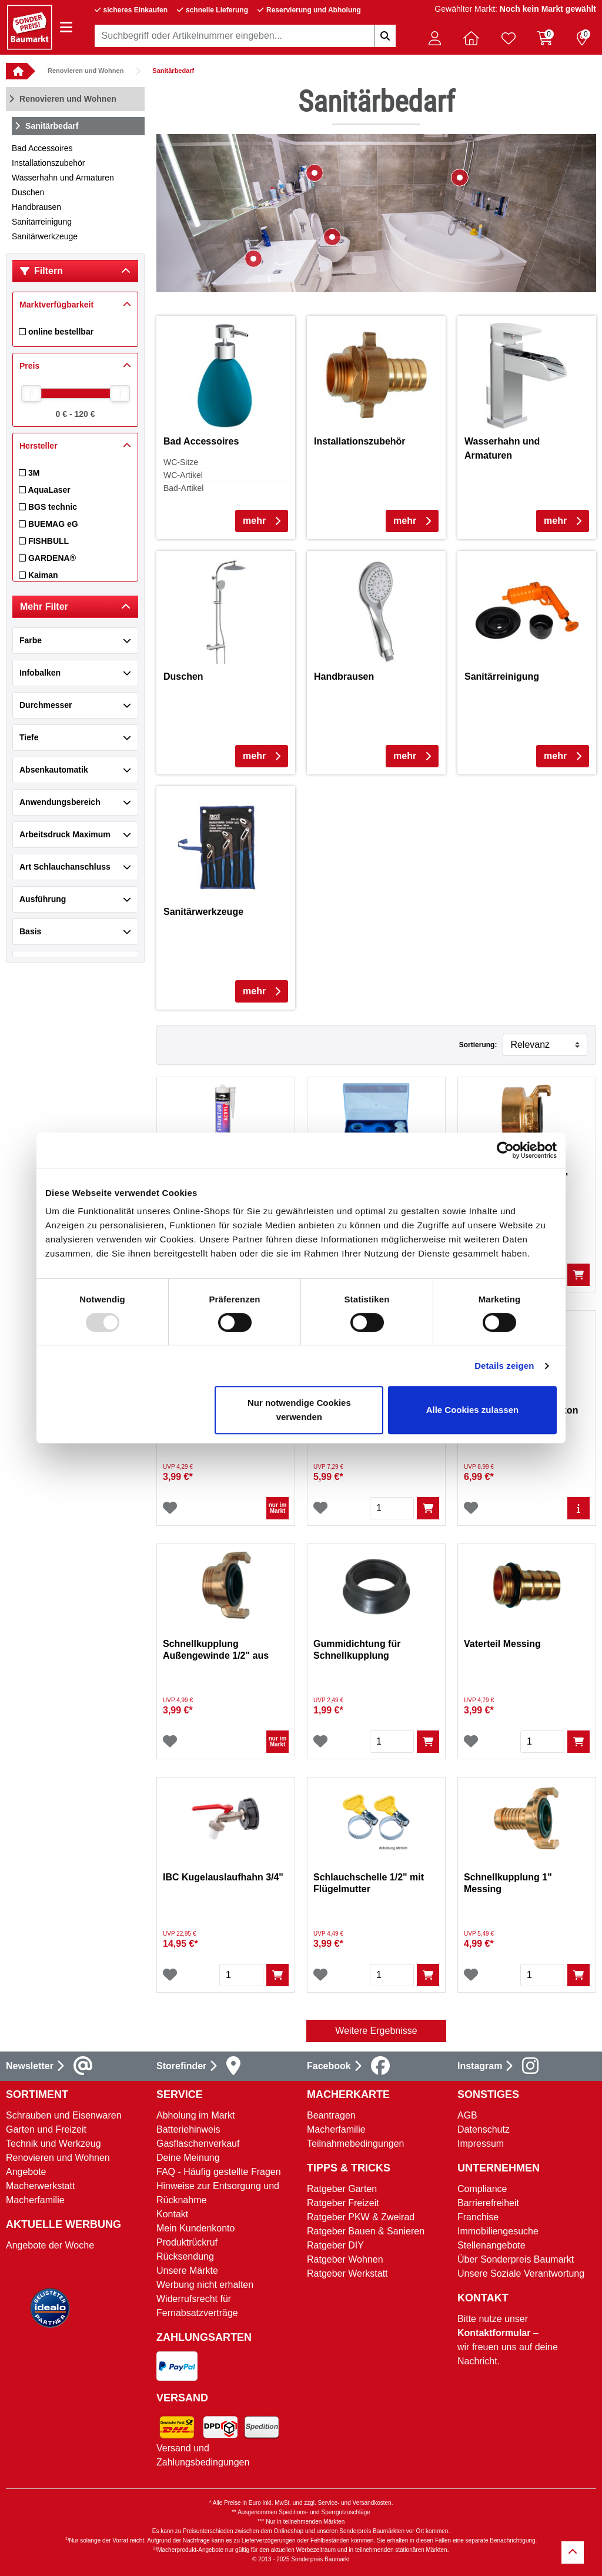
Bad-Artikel (183, 488)
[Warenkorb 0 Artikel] (545, 38)
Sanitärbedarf (173, 70)
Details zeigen (504, 1366)
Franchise (478, 2217)
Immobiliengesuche (498, 2231)
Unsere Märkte (187, 2271)
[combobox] (245, 36)
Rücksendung (185, 2256)
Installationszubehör (48, 163)
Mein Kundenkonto (195, 2228)
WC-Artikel (183, 475)
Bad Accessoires (42, 148)
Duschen (28, 192)
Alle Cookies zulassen (472, 1410)
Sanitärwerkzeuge (45, 236)
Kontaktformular (493, 2333)
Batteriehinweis (188, 2129)
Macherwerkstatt (40, 2186)
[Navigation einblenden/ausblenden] (66, 27)
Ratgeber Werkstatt (347, 2273)
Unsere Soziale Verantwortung (520, 2273)
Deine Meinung (188, 2158)
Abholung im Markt (195, 2115)
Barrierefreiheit (488, 2203)
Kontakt (172, 2214)
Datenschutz (483, 2129)
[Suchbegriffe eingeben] (385, 36)
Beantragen (331, 2115)
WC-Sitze (180, 462)
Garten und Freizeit (46, 2129)
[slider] (31, 393)
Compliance (482, 2189)
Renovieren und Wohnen (85, 70)
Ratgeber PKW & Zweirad (360, 2217)
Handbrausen (36, 207)
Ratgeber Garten (342, 2189)
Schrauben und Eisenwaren (64, 2115)
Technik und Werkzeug (53, 2144)
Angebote (26, 2172)
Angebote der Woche (50, 2245)
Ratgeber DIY (335, 2245)
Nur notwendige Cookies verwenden (299, 1410)
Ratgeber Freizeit (343, 2203)
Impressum (480, 2144)
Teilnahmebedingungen (355, 2144)
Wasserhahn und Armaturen (63, 177)
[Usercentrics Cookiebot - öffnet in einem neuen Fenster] (505, 1150)
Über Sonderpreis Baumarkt (515, 2259)
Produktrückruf (187, 2242)
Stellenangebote (491, 2245)
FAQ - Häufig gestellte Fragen (218, 2172)
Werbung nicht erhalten (204, 2285)
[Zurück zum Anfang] (572, 2552)
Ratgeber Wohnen (345, 2259)
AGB (467, 2115)
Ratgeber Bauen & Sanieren (365, 2231)
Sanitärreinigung (42, 221)
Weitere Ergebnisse (376, 2031)
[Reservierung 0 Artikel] (582, 38)
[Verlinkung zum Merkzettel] (508, 38)
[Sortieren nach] (545, 1045)
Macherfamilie (35, 2200)
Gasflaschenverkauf (197, 2144)
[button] (434, 38)
